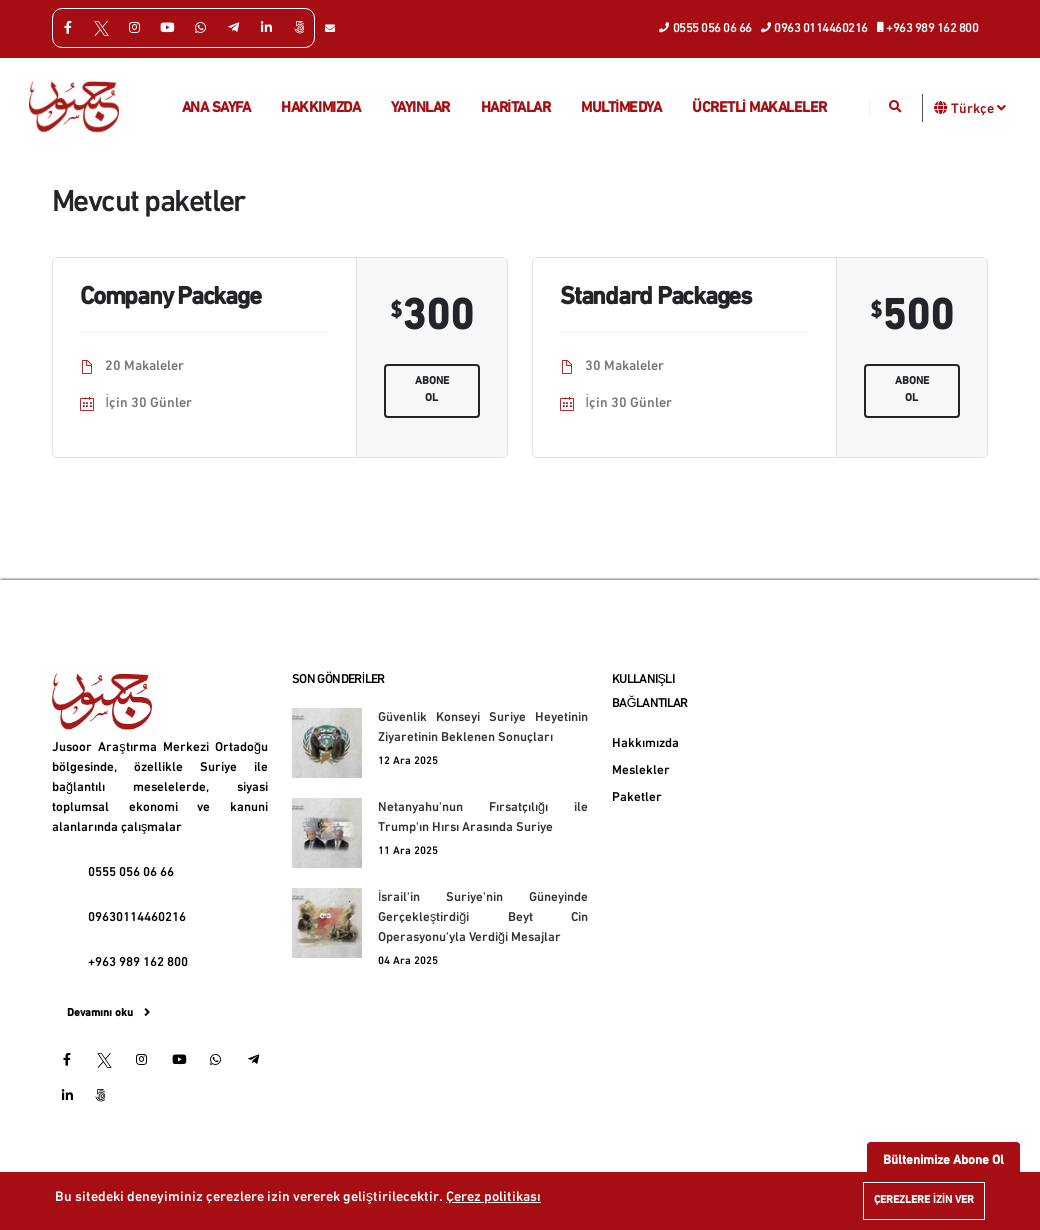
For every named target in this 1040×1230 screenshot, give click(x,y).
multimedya (621, 108)
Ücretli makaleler (759, 108)
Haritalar (516, 108)
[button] (941, 107)
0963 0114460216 (815, 27)
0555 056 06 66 (706, 27)
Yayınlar (420, 108)
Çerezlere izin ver (924, 1200)
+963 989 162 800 (928, 27)
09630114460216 (137, 918)
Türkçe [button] (978, 108)
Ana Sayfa (216, 108)
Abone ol (432, 390)
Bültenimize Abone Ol (943, 1160)
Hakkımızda (320, 108)
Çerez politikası (493, 1197)
